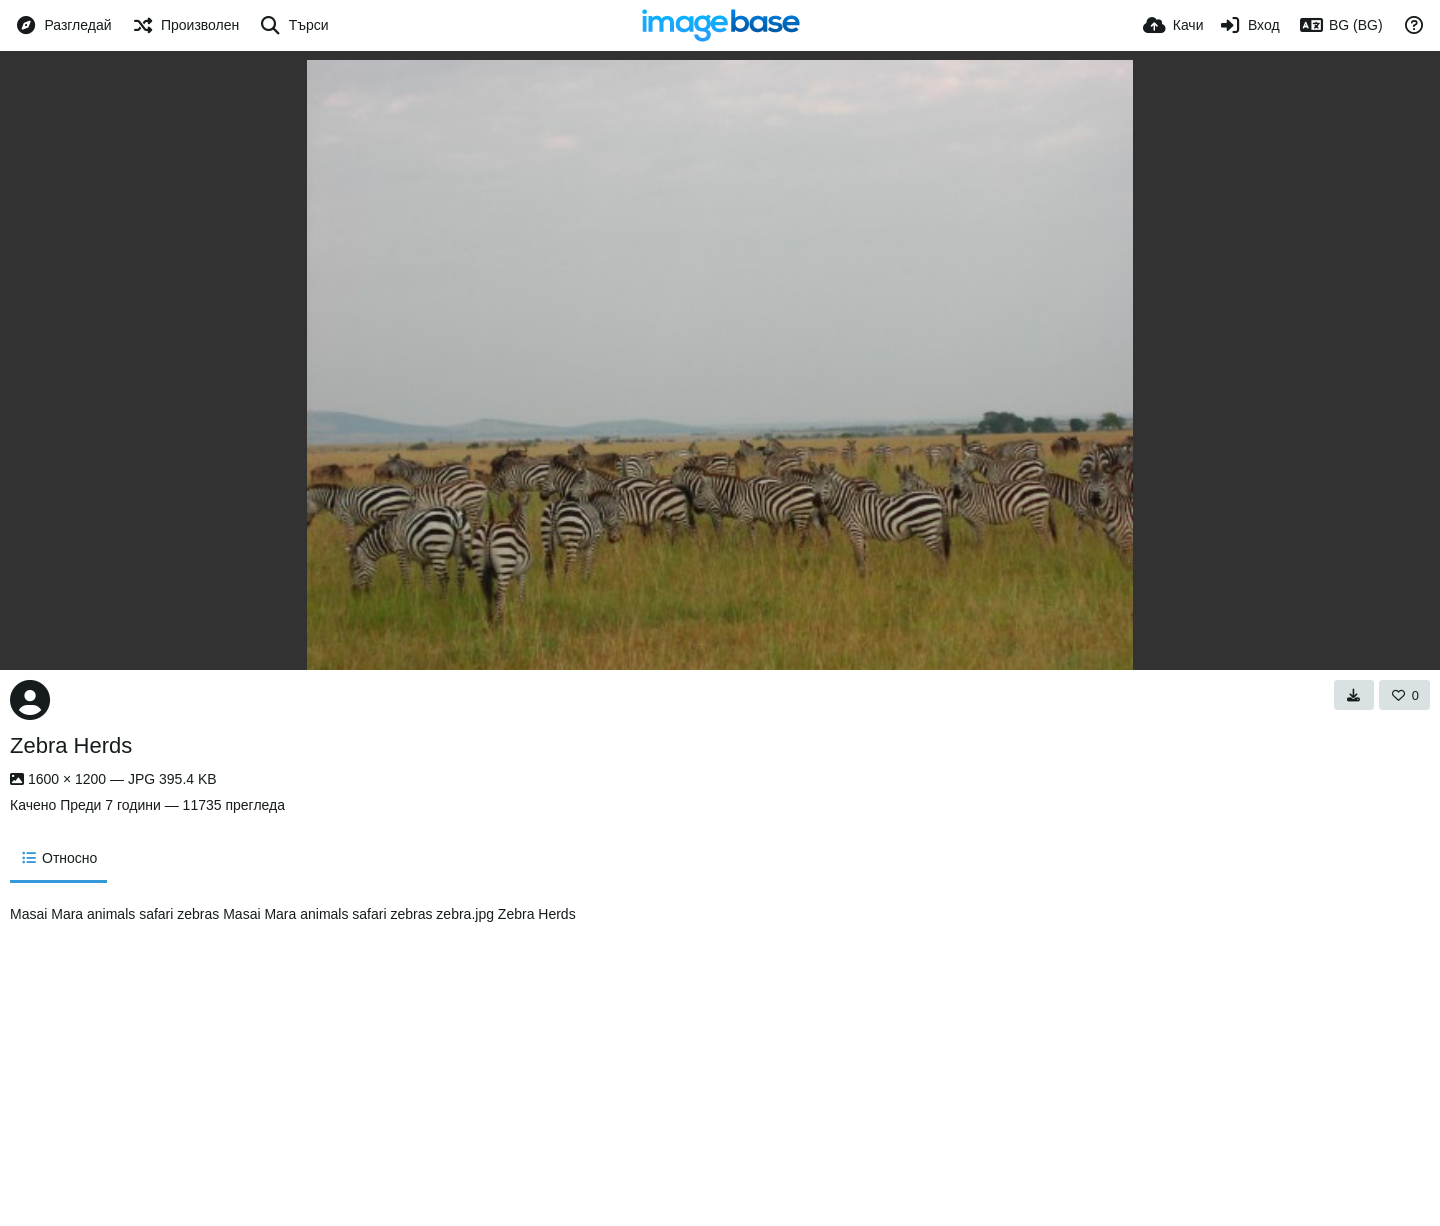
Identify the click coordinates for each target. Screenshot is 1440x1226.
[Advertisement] (891, 1056)
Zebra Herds (71, 745)
